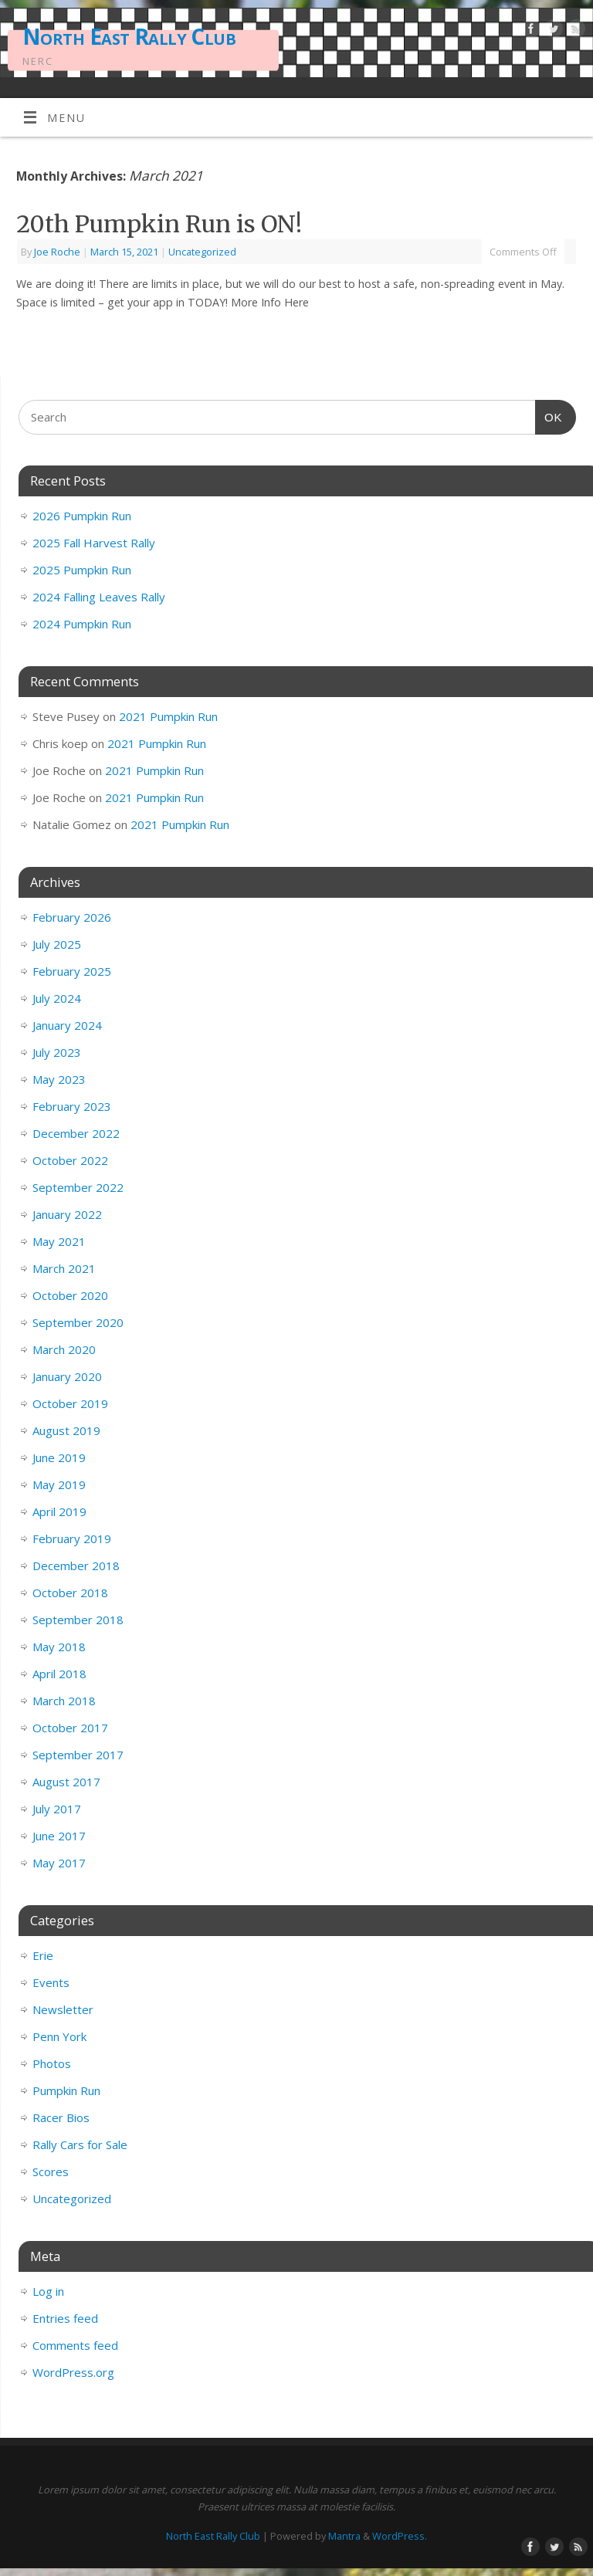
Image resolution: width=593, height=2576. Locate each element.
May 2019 (59, 1484)
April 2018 (59, 1673)
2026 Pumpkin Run (81, 515)
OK (549, 415)
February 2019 (71, 1538)
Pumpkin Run (66, 2090)
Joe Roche (57, 252)
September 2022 (78, 1187)
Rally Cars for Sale (79, 2144)
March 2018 (64, 1700)
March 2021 (64, 1268)
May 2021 (59, 1241)
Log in (48, 2291)
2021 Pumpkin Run (168, 716)
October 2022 (70, 1160)
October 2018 (70, 1592)
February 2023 (71, 1106)
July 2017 (56, 1808)
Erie (42, 1955)
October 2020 (70, 1295)
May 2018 (59, 1646)
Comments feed (75, 2345)
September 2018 (78, 1619)
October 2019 (70, 1403)
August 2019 (66, 1430)
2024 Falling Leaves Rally (98, 596)
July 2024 (56, 998)
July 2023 (56, 1052)
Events (50, 1982)
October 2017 (70, 1727)
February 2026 (71, 917)
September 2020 (78, 1322)
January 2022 (67, 1214)
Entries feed (65, 2318)
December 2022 (76, 1133)
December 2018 (76, 1565)
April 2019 (59, 1511)
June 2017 (59, 1835)
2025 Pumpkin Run (81, 569)
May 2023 (59, 1079)
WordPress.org (73, 2372)
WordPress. (399, 2536)
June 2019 (59, 1457)
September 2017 (78, 1754)
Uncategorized (202, 252)
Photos (51, 2063)
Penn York (59, 2036)
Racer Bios (61, 2117)
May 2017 (59, 1862)
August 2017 (66, 1781)
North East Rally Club (129, 36)
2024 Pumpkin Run (81, 623)
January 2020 (67, 1376)
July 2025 (56, 944)
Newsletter (62, 2009)
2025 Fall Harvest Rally (93, 542)
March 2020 (64, 1349)
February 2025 (71, 971)
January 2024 (67, 1025)
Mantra (344, 2536)
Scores (50, 2171)
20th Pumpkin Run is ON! (159, 224)
